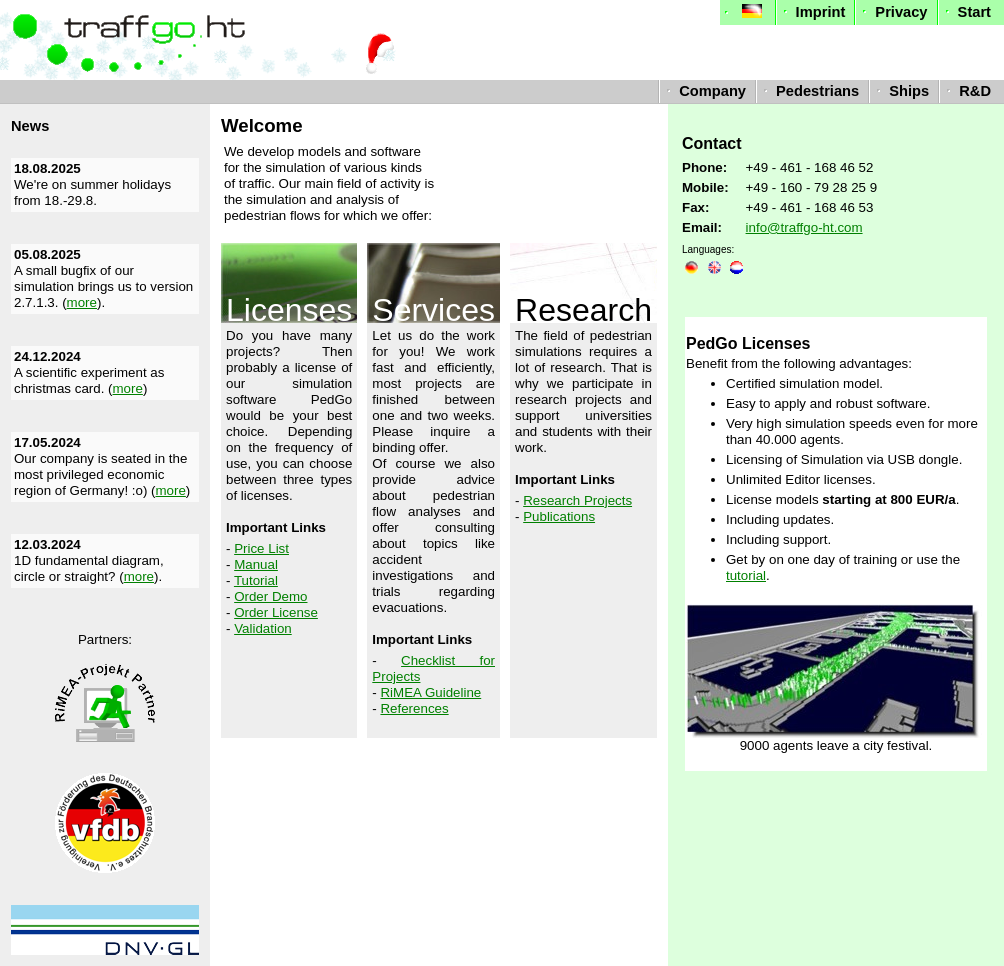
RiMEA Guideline (430, 692)
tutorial (746, 575)
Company (704, 91)
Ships (900, 91)
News (30, 126)
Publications (559, 516)
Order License (276, 612)
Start (966, 12)
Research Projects (577, 500)
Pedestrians (809, 91)
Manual (256, 564)
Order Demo (270, 596)
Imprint (812, 12)
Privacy (892, 12)
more (82, 302)
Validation (263, 628)
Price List (261, 548)
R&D (966, 91)
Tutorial (256, 580)
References (414, 708)
